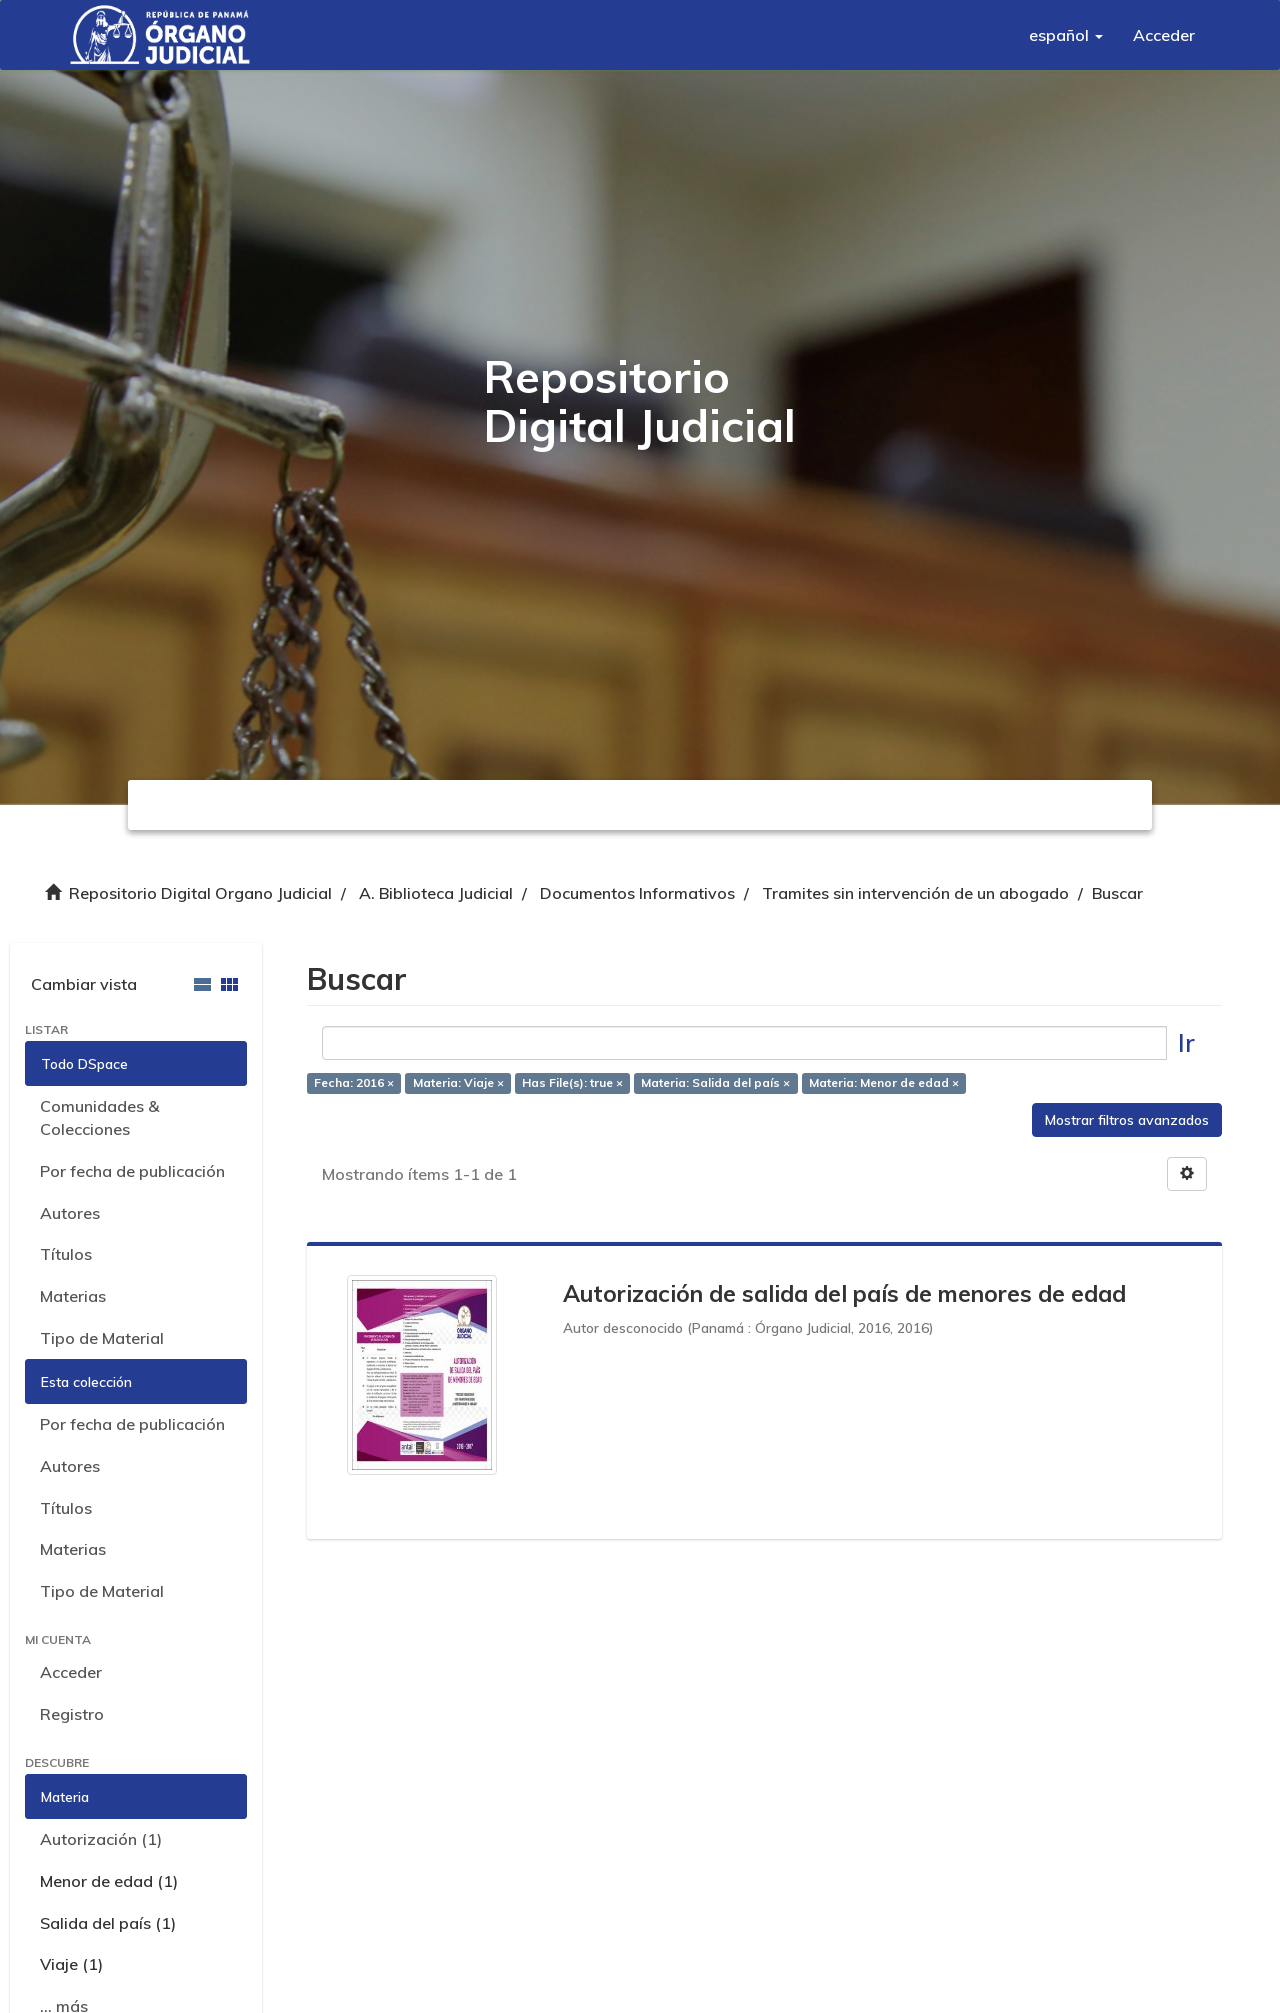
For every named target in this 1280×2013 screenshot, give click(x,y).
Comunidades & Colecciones (99, 1117)
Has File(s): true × (572, 1082)
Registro (72, 1714)
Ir (1186, 1042)
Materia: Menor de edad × (884, 1082)
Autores (70, 1213)
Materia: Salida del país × (715, 1082)
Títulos (66, 1254)
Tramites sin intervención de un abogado (915, 893)
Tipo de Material (102, 1338)
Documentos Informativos (637, 893)
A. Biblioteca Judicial (436, 893)
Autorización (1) (101, 1839)
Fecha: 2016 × (354, 1082)
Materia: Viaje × (458, 1082)
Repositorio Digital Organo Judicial (200, 893)
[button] (1066, 35)
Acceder (71, 1672)
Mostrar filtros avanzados (1127, 1120)
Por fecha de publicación (132, 1171)
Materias (73, 1296)
